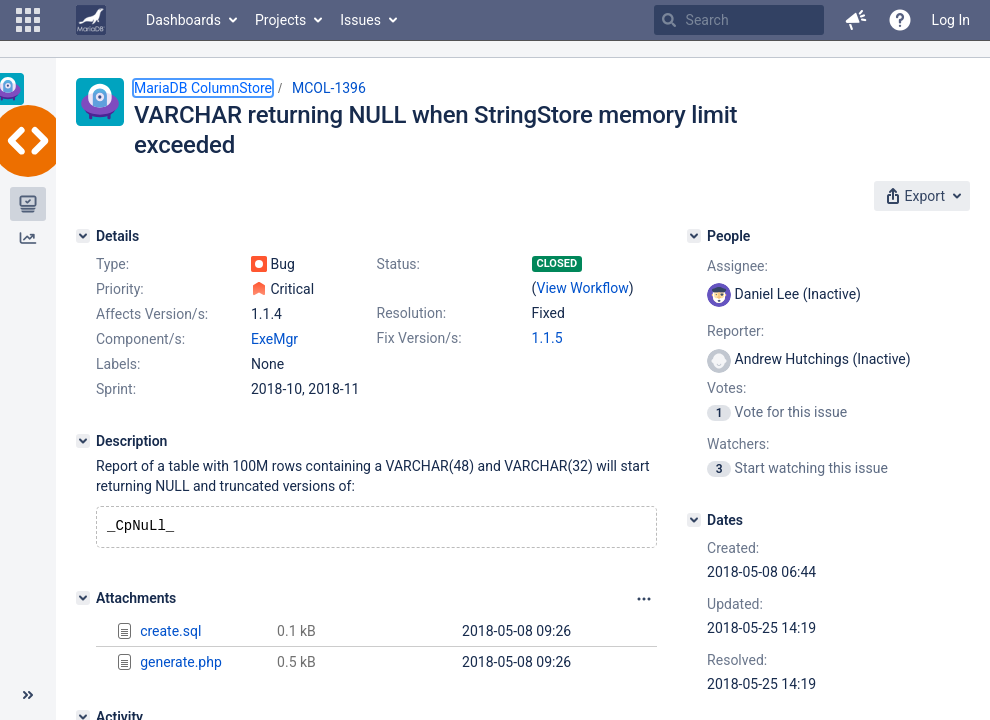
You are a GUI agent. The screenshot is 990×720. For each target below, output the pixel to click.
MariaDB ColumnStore (203, 88)
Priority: (120, 289)
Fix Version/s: (419, 338)
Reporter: (735, 331)
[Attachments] (83, 600)
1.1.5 (547, 338)
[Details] (83, 236)
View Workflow (583, 288)
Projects (280, 20)
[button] (28, 20)
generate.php (181, 664)
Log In (951, 20)
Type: (112, 264)
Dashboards (183, 20)
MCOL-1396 (329, 88)
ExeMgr (274, 339)
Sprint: (116, 389)
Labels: (118, 364)
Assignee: (737, 266)
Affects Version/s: (152, 314)
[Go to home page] (91, 20)
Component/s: (140, 339)
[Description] (83, 441)
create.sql (170, 633)
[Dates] (694, 520)
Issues (360, 20)
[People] (694, 236)
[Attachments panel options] (644, 601)
